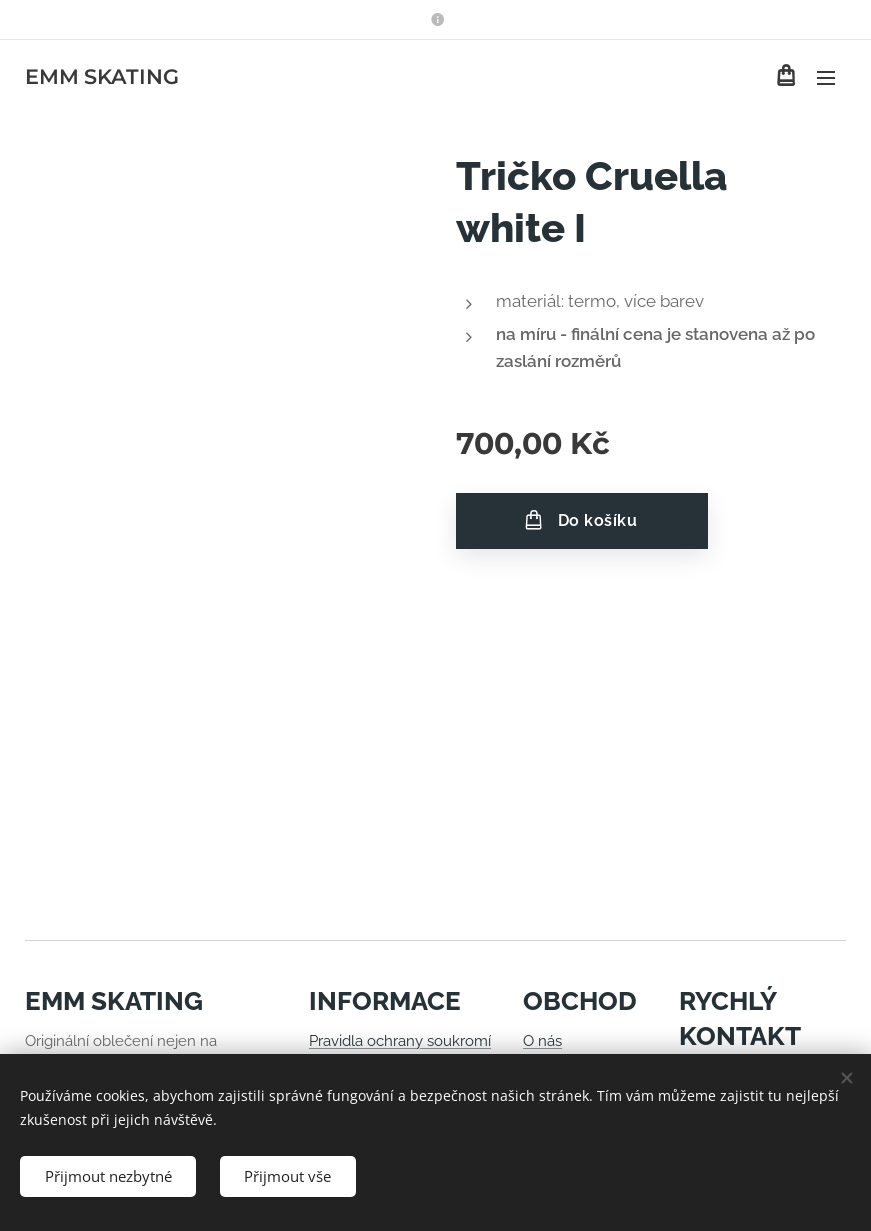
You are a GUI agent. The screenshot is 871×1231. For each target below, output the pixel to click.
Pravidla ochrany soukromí (400, 1041)
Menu (826, 78)
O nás (542, 1041)
